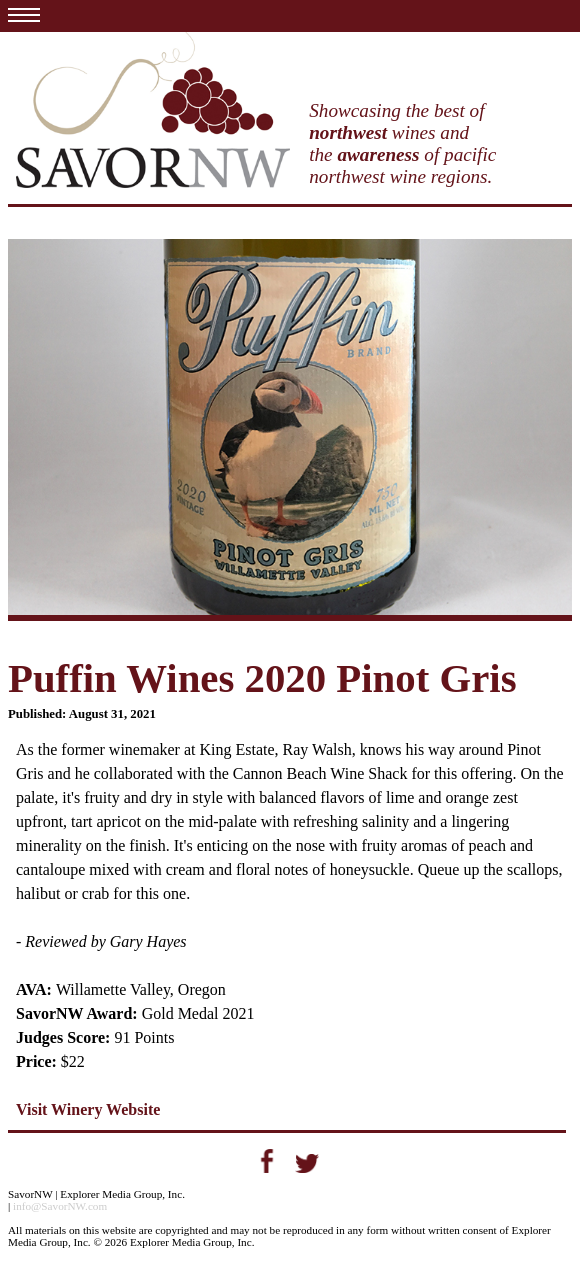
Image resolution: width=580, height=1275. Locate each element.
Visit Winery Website (88, 1109)
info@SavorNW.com (60, 1206)
